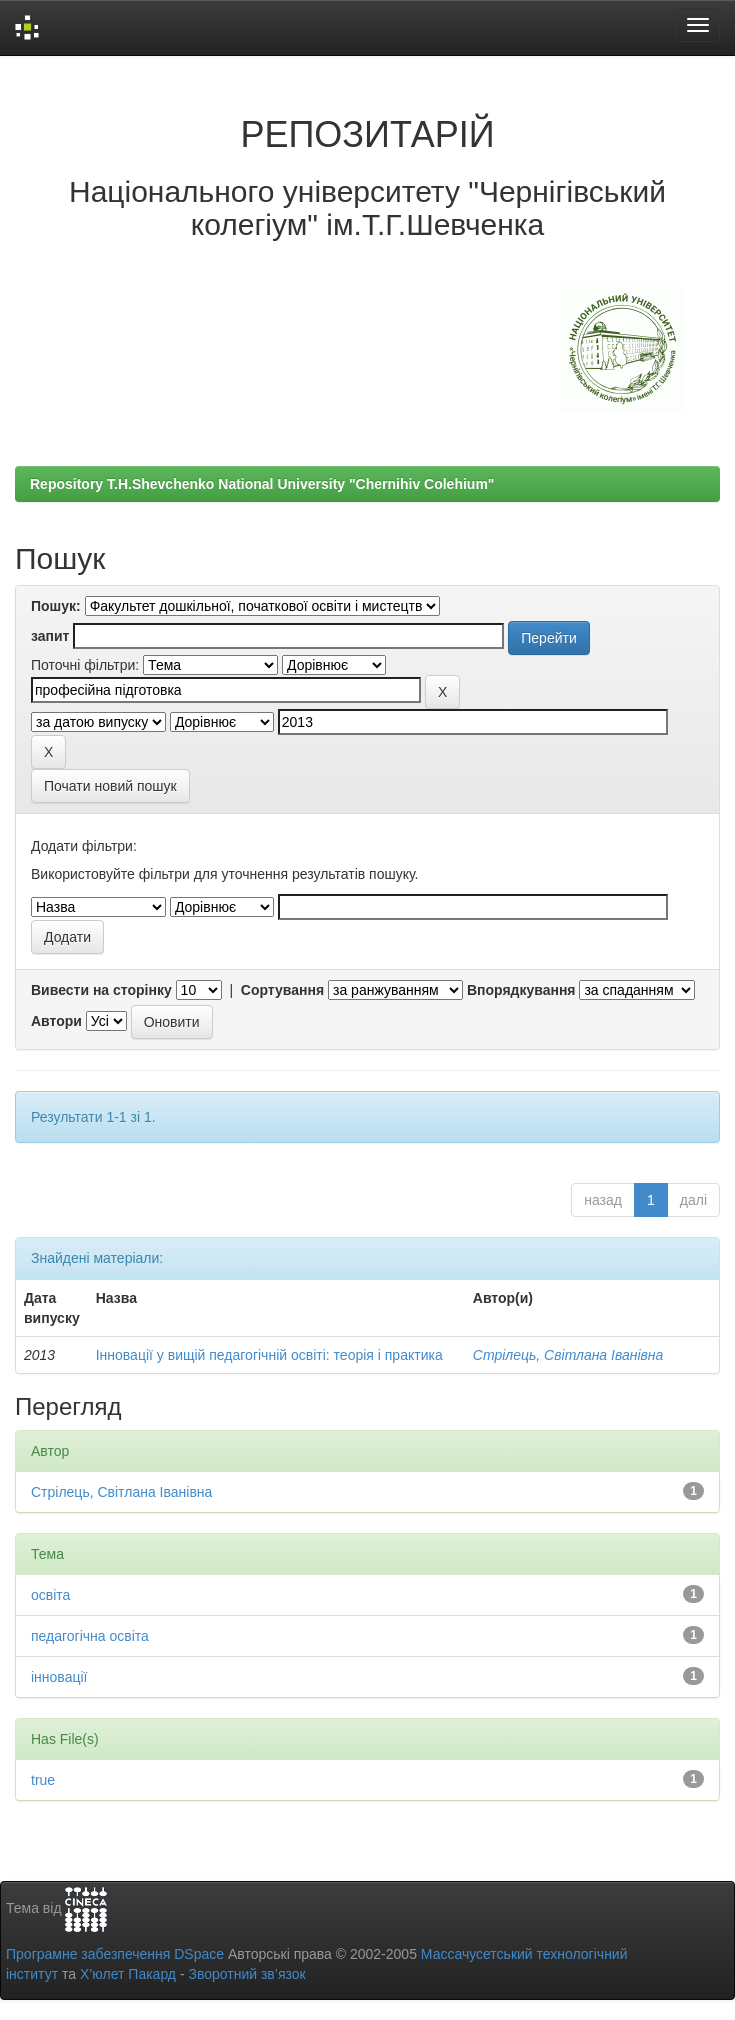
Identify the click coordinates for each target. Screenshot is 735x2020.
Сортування (282, 990)
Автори (56, 1021)
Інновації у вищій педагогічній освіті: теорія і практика (269, 1355)
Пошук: (56, 606)
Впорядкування (521, 990)
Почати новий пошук (110, 786)
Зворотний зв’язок (246, 1974)
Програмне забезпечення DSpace (115, 1954)
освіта (50, 1595)
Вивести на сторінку (101, 990)
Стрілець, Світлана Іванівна (568, 1355)
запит (50, 636)
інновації (59, 1677)
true (43, 1780)
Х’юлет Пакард (128, 1974)
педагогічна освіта (90, 1636)
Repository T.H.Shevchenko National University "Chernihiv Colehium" (262, 484)
